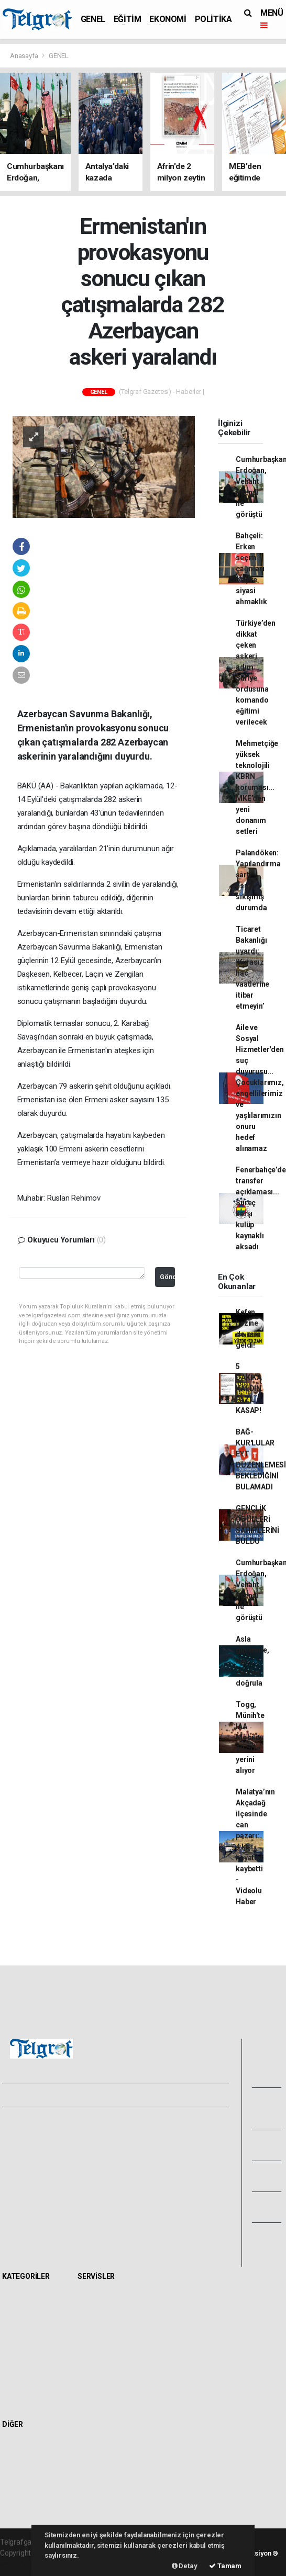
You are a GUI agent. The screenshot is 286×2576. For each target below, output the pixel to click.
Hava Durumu (103, 2300)
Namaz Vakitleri (106, 2323)
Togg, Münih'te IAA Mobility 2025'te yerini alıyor (250, 1737)
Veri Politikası (26, 2155)
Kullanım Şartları (118, 2132)
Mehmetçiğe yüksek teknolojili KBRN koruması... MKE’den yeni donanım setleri (257, 787)
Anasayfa (24, 56)
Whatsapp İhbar (117, 2144)
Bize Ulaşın (266, 2243)
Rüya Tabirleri (27, 2482)
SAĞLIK (17, 2357)
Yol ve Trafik (100, 2311)
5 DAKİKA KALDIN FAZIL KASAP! (248, 1388)
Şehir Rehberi (102, 2392)
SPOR (14, 2346)
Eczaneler (97, 2334)
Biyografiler (23, 2471)
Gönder (167, 1277)
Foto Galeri (266, 2067)
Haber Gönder (114, 2155)
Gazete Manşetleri (98, 2407)
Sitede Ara (22, 2448)
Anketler (18, 2459)
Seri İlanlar (98, 2380)
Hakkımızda (24, 2132)
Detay (184, 2566)
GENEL (93, 19)
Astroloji (18, 2494)
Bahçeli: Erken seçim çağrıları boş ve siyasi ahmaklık (251, 569)
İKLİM (14, 2369)
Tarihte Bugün (103, 2357)
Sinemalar (97, 2369)
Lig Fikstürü (99, 2346)
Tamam (225, 2566)
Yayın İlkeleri (25, 2144)
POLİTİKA (213, 19)
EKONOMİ (167, 19)
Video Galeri (266, 2108)
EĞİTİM (127, 19)
